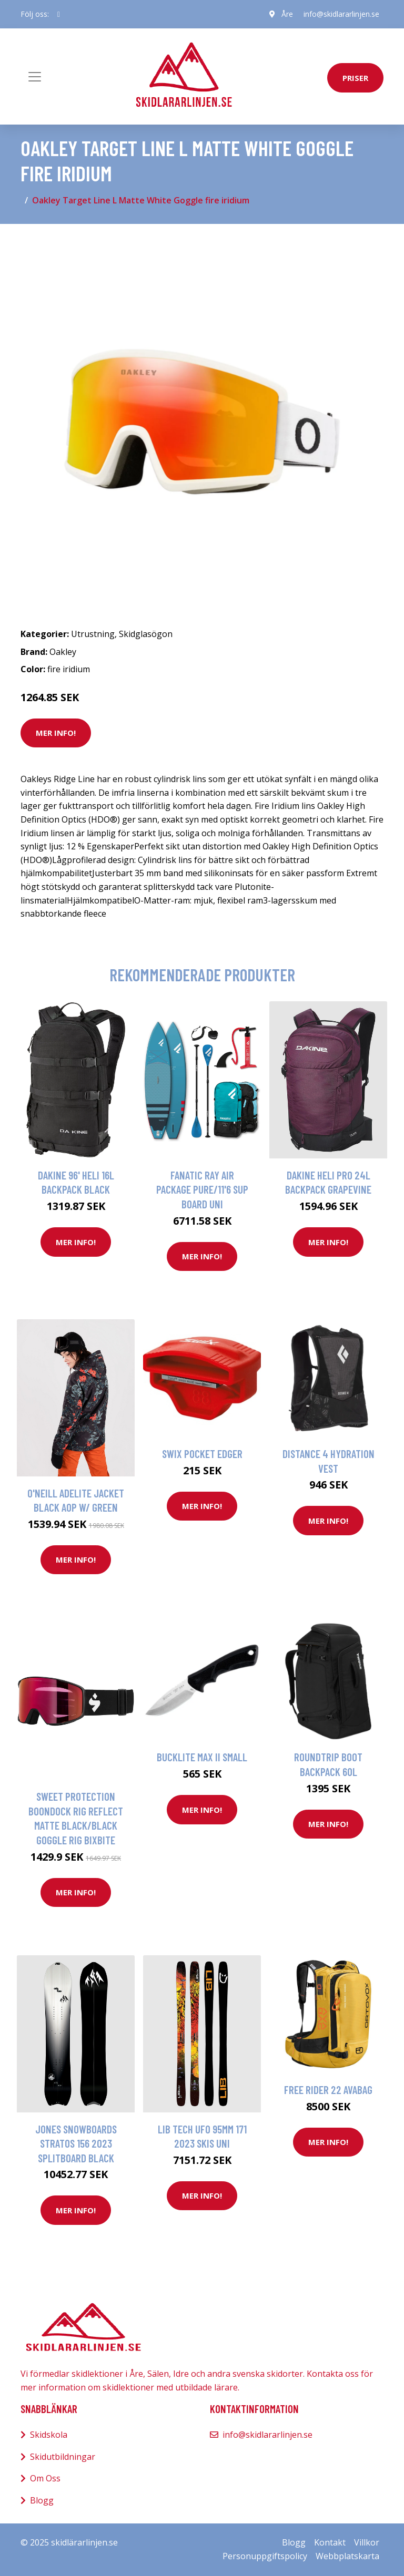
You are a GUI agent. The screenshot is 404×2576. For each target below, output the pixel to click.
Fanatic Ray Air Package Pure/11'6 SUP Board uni (202, 1189)
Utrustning (93, 634)
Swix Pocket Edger (202, 1453)
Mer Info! (56, 732)
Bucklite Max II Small (202, 1756)
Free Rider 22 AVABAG (328, 2089)
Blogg (42, 2500)
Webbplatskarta (347, 2556)
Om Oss (45, 2478)
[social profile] (58, 14)
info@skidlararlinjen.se (341, 14)
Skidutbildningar (62, 2456)
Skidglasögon (146, 634)
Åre (287, 14)
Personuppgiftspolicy (265, 2556)
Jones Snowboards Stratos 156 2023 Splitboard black (76, 2143)
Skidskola (48, 2434)
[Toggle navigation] (35, 77)
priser (355, 78)
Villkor (366, 2542)
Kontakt (330, 2542)
